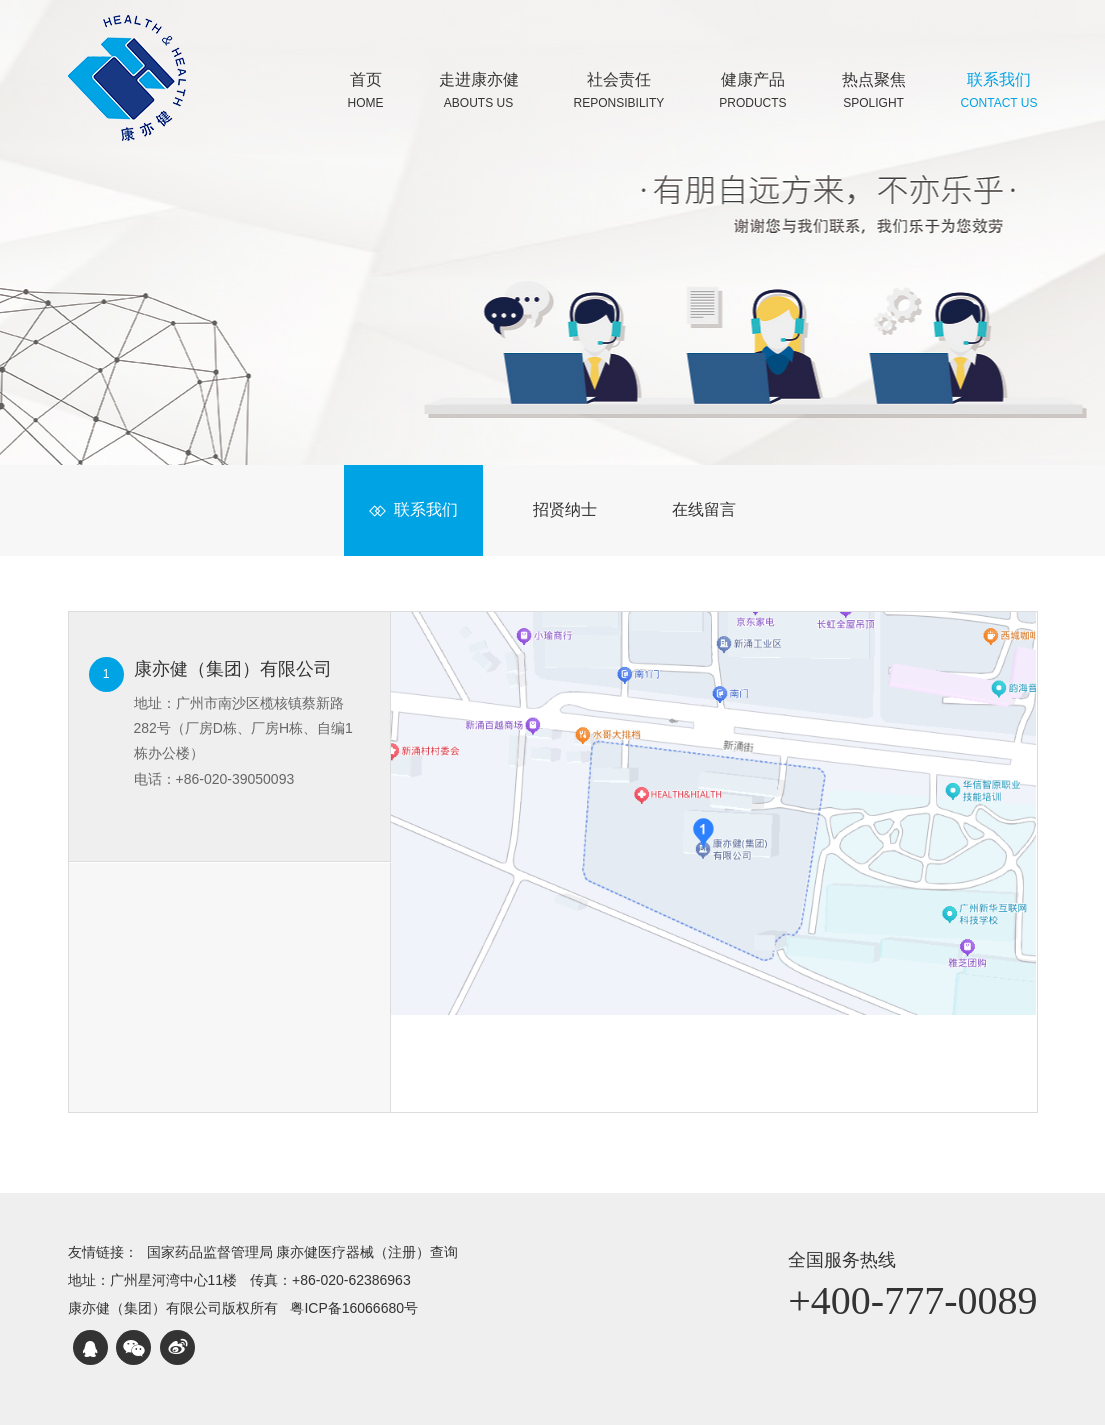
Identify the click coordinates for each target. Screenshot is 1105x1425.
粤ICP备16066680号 (354, 1308)
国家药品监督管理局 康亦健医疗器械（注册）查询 (303, 1252)
